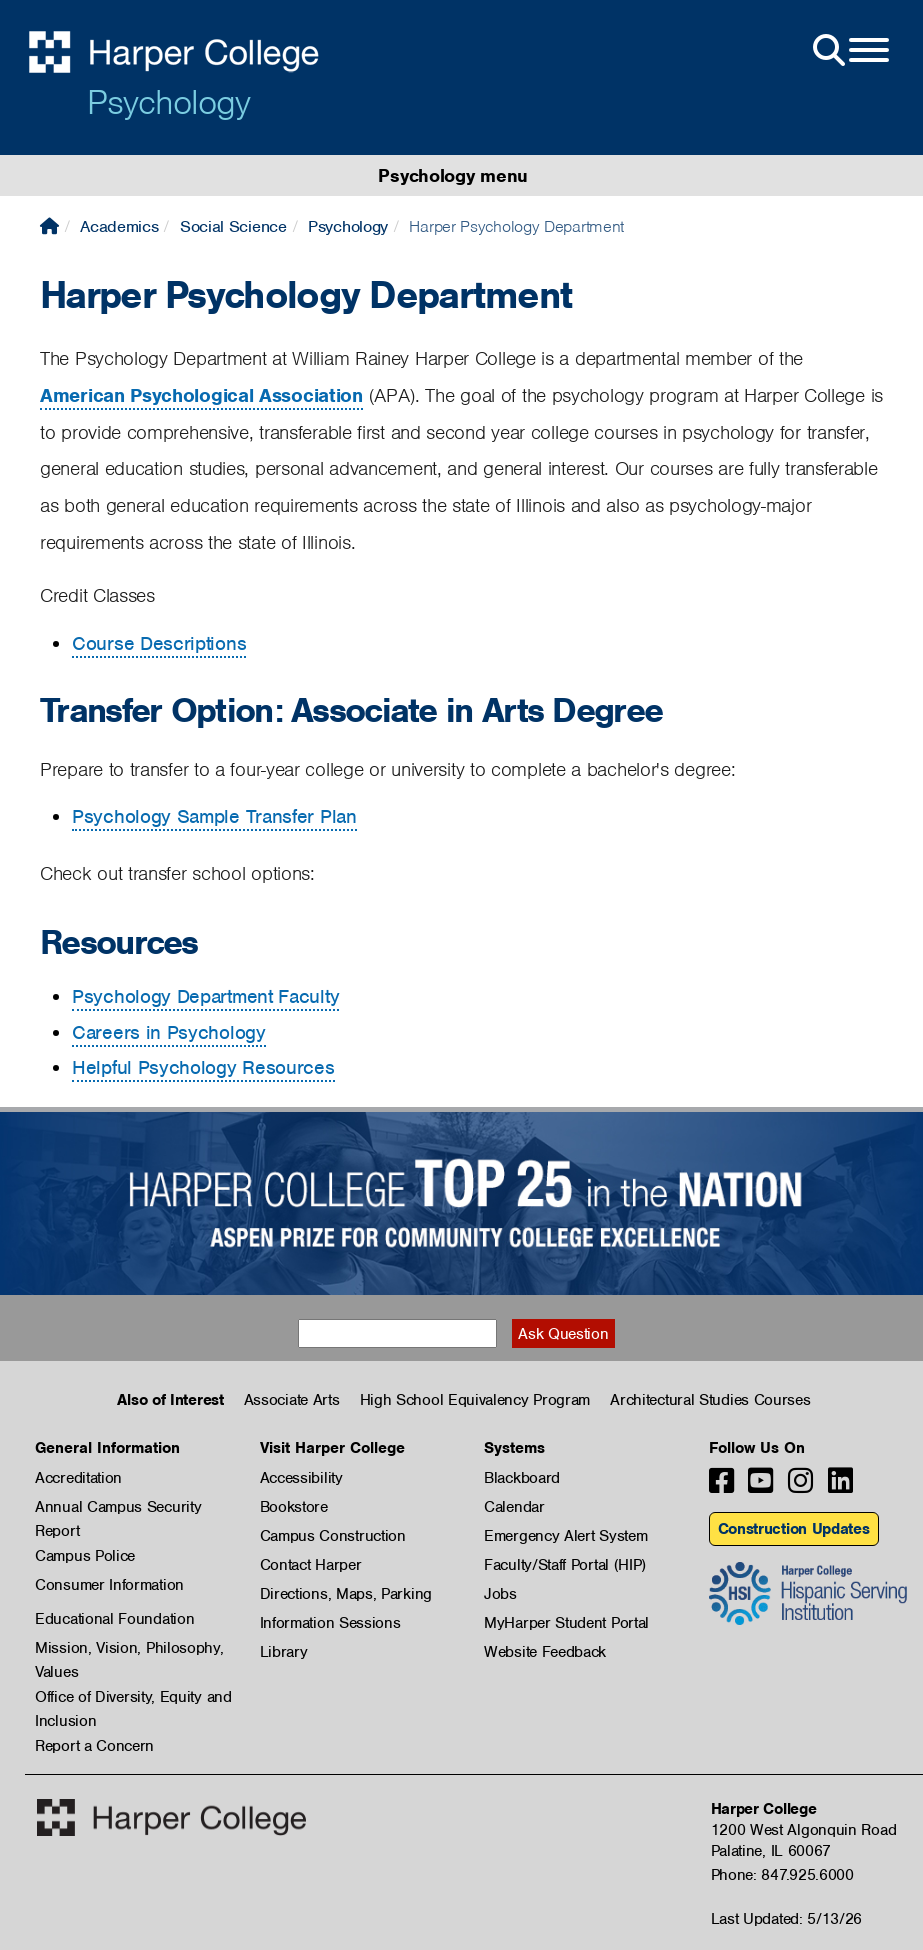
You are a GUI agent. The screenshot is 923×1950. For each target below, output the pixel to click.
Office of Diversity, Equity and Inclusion (133, 1698)
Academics (119, 226)
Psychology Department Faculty (205, 996)
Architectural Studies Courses (710, 1400)
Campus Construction (333, 1536)
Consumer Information (109, 1585)
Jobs (500, 1594)
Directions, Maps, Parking (346, 1594)
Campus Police (85, 1556)
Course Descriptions (159, 643)
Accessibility (301, 1478)
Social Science (233, 226)
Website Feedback (545, 1652)
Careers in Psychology (169, 1032)
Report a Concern (94, 1746)
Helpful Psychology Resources (203, 1067)
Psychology (168, 102)
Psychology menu (453, 175)
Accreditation (78, 1478)
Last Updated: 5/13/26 (787, 1919)
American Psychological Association (201, 395)
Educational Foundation (114, 1619)
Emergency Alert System (565, 1536)
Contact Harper (311, 1565)
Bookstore (294, 1507)
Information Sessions (330, 1623)
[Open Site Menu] (849, 51)
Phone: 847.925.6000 (782, 1875)
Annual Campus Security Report (118, 1508)
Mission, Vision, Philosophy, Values (129, 1649)
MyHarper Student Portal (566, 1623)
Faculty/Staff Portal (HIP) (565, 1565)
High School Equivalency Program (475, 1400)
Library (284, 1652)
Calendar (514, 1507)
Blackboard (522, 1478)
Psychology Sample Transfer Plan (214, 816)
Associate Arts (292, 1400)
